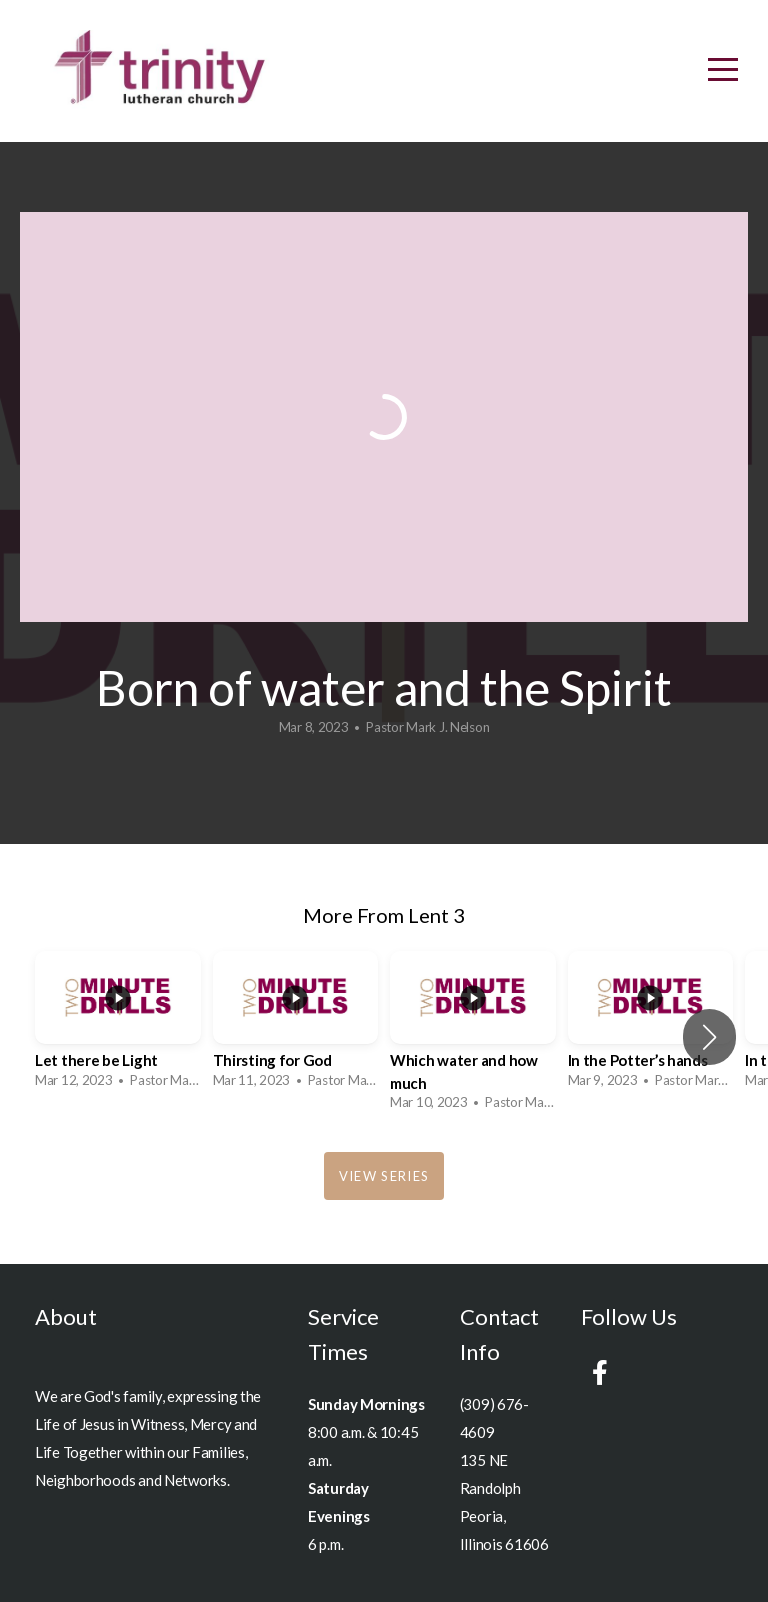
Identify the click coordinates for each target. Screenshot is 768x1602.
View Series (384, 1176)
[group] (118, 1025)
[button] (709, 1037)
